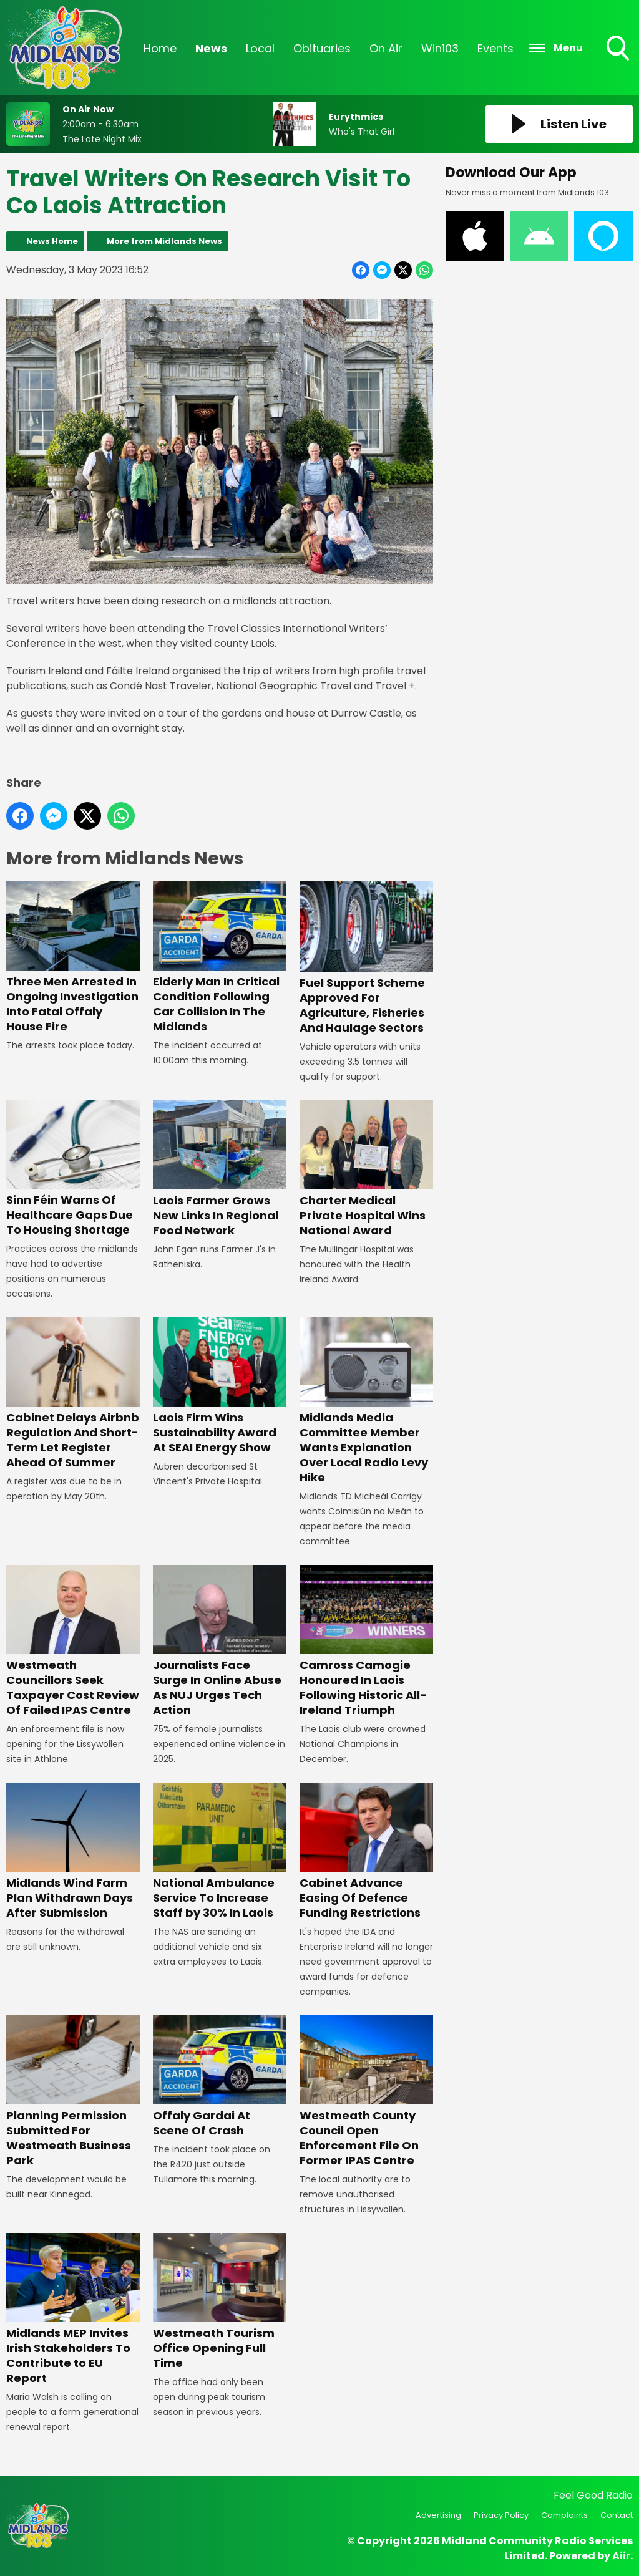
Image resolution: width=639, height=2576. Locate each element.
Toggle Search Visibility (619, 49)
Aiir (621, 2556)
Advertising (438, 2515)
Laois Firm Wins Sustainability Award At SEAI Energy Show (219, 1387)
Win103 (440, 48)
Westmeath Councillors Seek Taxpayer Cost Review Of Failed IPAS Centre (73, 1641)
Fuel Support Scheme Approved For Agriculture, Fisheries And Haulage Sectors (366, 958)
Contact (616, 2515)
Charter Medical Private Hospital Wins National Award (366, 1169)
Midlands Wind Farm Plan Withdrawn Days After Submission (73, 1851)
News (211, 48)
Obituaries (322, 48)
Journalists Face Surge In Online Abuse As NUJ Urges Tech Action (219, 1641)
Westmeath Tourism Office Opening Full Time (219, 2302)
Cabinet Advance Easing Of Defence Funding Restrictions (366, 1851)
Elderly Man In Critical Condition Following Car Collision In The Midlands (219, 958)
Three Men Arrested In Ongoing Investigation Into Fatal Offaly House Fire (73, 958)
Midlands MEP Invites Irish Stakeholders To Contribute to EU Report (73, 2309)
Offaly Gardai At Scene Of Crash (219, 2076)
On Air (385, 48)
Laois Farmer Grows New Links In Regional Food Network (219, 1169)
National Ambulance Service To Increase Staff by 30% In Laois (219, 1851)
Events (495, 48)
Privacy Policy (501, 2515)
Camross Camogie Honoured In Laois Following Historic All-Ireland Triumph (366, 1641)
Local (260, 48)
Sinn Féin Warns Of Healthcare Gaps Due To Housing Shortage (73, 1169)
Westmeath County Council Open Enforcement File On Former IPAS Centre (366, 2091)
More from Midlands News (164, 241)
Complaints (564, 2515)
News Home (52, 241)
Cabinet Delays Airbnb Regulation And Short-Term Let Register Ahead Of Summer (73, 1394)
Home (160, 48)
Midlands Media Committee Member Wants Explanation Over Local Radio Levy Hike (366, 1402)
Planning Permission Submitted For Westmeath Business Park (73, 2091)
